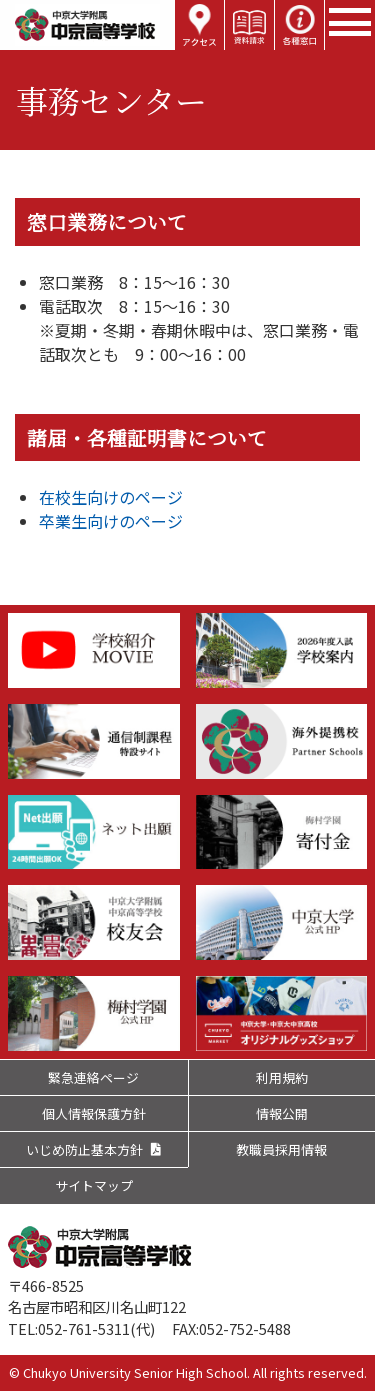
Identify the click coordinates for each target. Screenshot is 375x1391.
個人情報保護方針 (94, 1113)
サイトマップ (94, 1185)
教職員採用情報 (281, 1149)
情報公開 (282, 1113)
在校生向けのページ (111, 497)
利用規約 (282, 1077)
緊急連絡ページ (93, 1077)
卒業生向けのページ (111, 521)
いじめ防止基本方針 (84, 1149)
